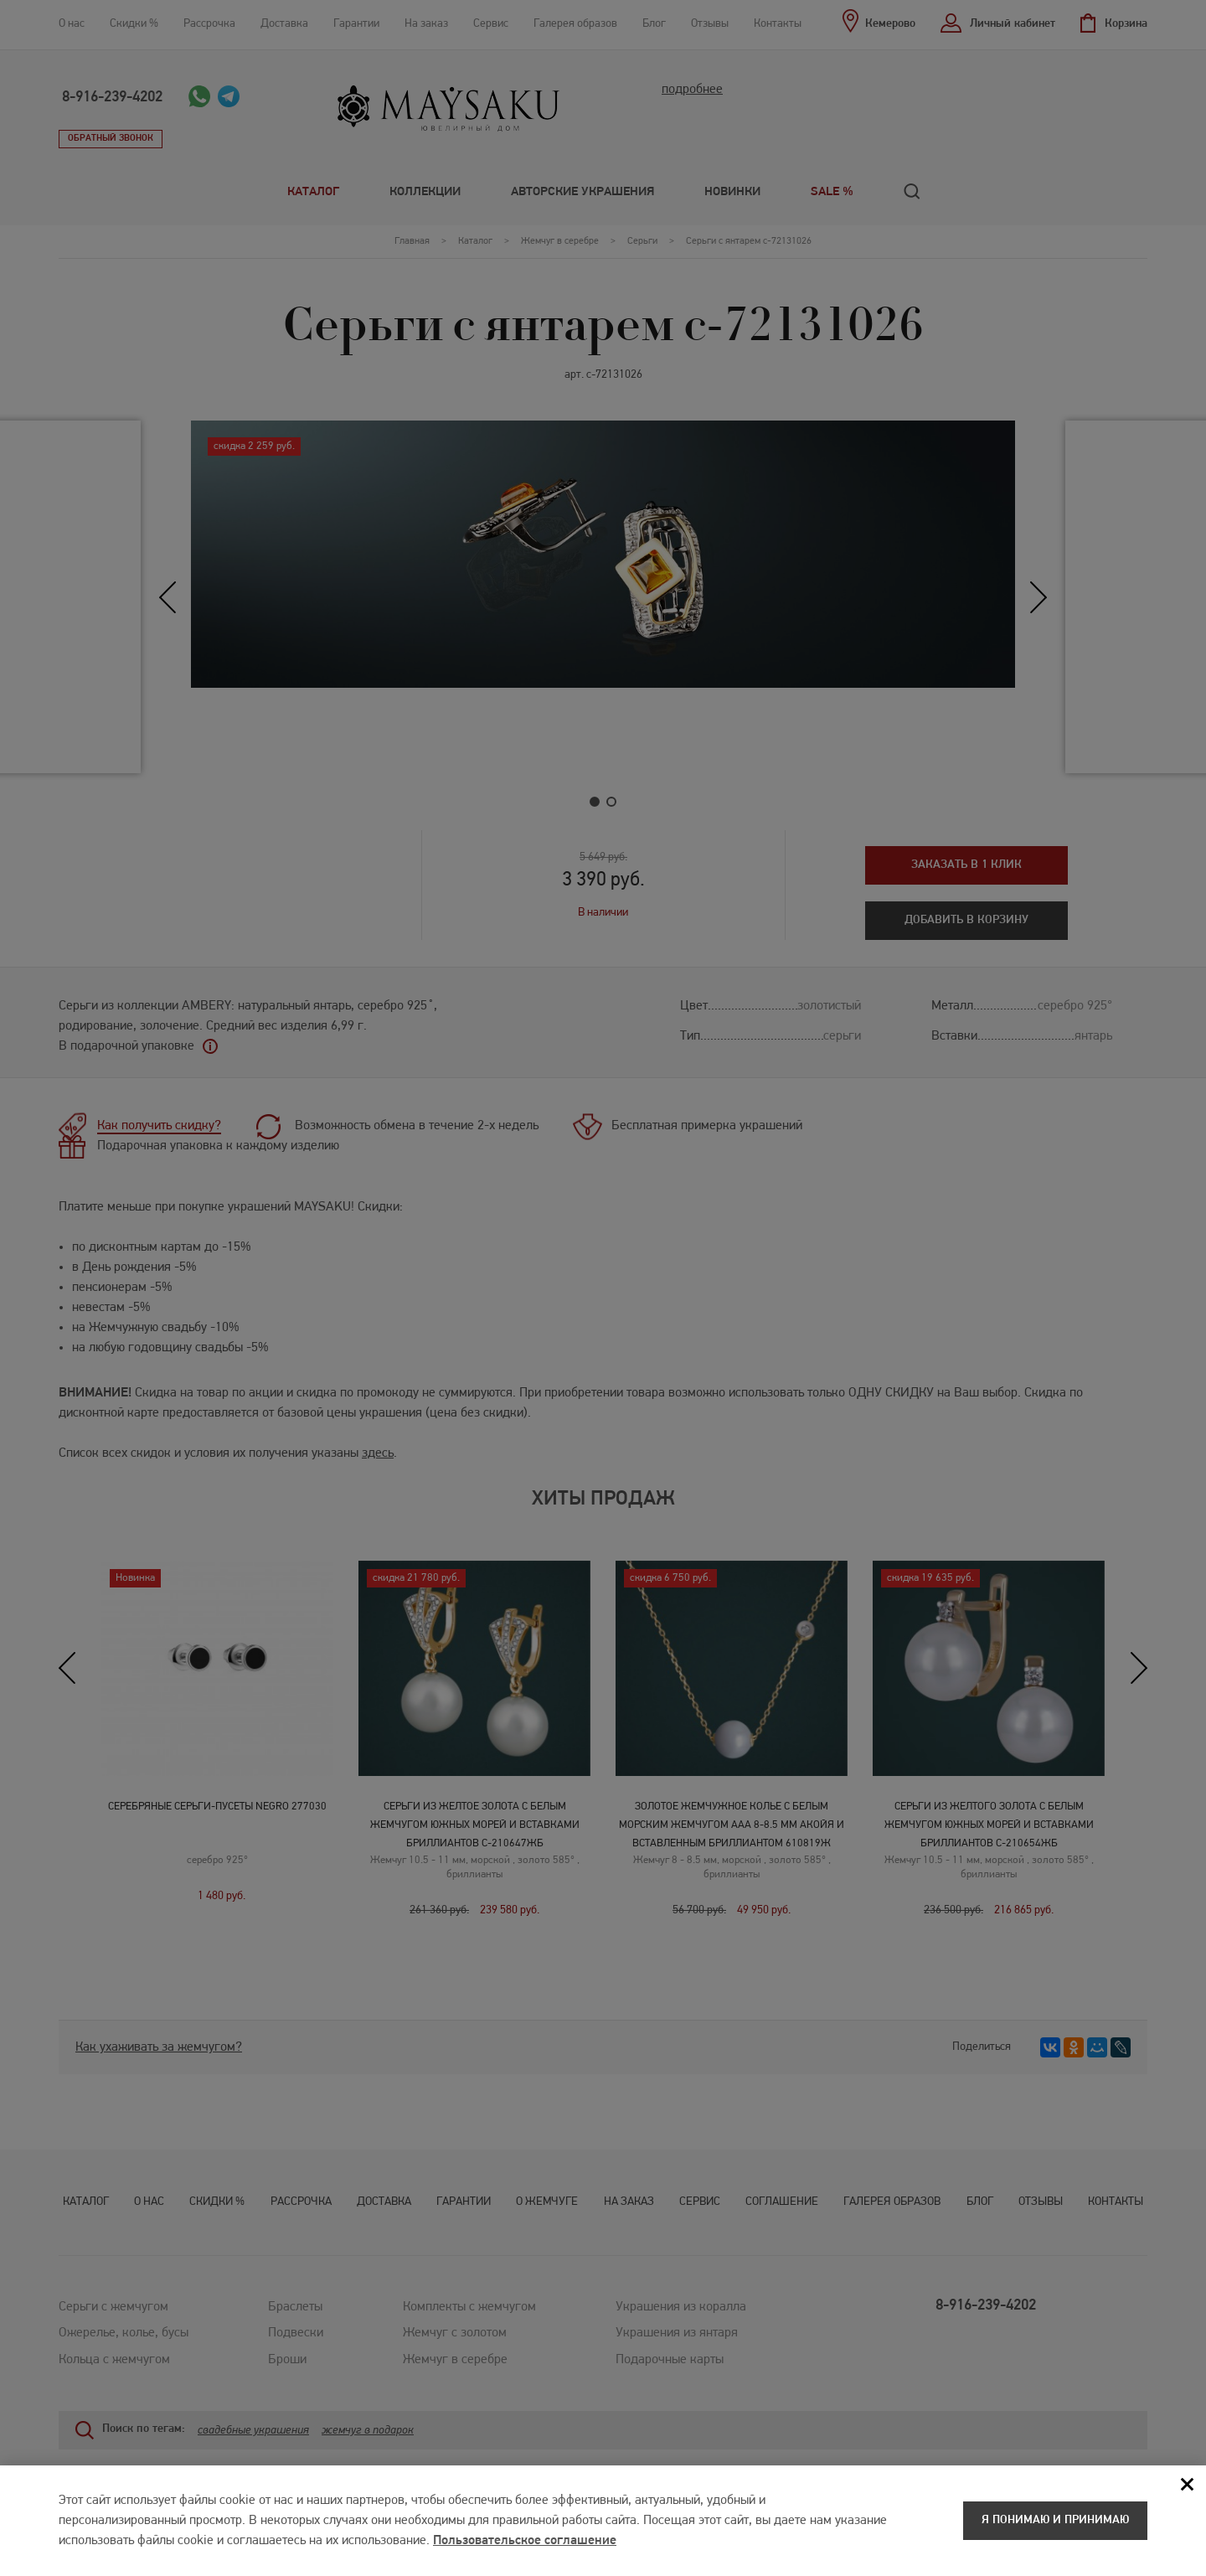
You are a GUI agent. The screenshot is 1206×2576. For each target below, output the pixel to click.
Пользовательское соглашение (524, 2543)
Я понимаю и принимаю (1055, 2523)
